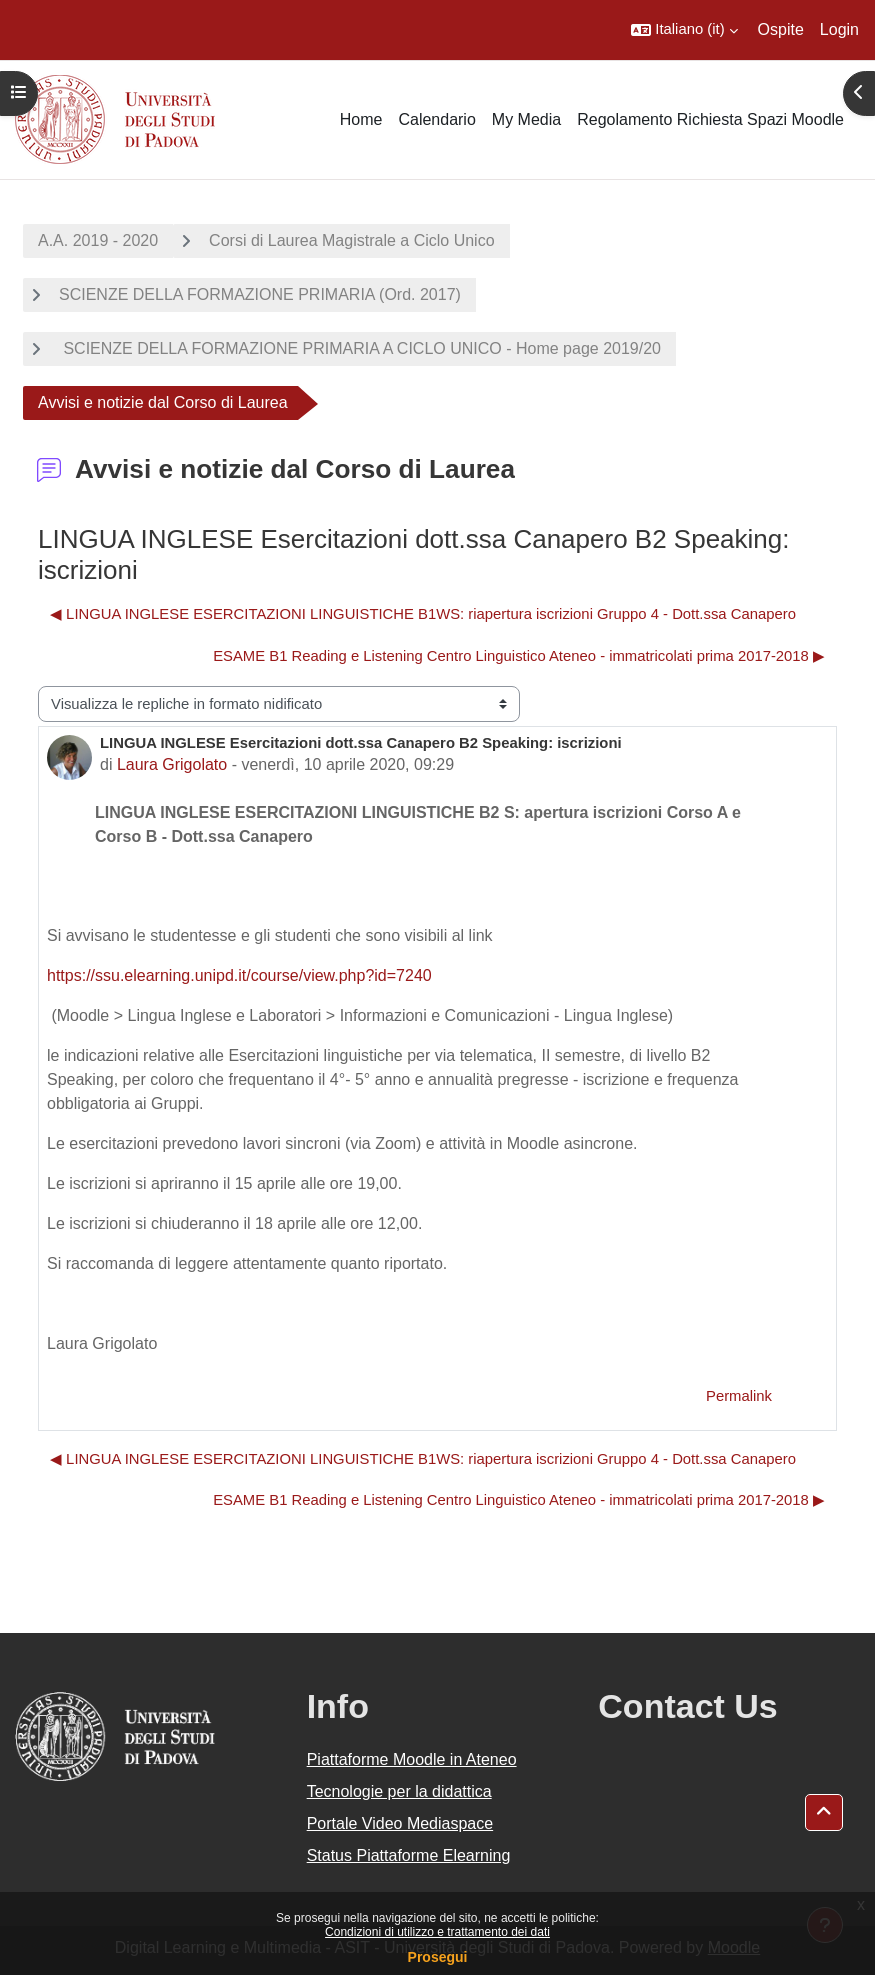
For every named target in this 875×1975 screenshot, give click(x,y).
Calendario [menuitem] (436, 119)
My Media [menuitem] (526, 119)
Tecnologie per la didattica (399, 1791)
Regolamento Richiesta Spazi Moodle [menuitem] (710, 119)
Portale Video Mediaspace (400, 1823)
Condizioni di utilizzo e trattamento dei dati (437, 1932)
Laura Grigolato (172, 764)
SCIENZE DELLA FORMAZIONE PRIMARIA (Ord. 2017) (260, 294)
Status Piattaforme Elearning (409, 1855)
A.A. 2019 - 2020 (98, 240)
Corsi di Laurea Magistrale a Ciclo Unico (351, 240)
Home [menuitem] (361, 119)
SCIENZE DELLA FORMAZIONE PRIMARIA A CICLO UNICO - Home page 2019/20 (360, 348)
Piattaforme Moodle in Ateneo (412, 1759)
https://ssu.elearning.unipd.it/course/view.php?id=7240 (239, 975)
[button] (684, 30)
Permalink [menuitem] (739, 1396)
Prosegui (438, 1957)
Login (839, 29)
